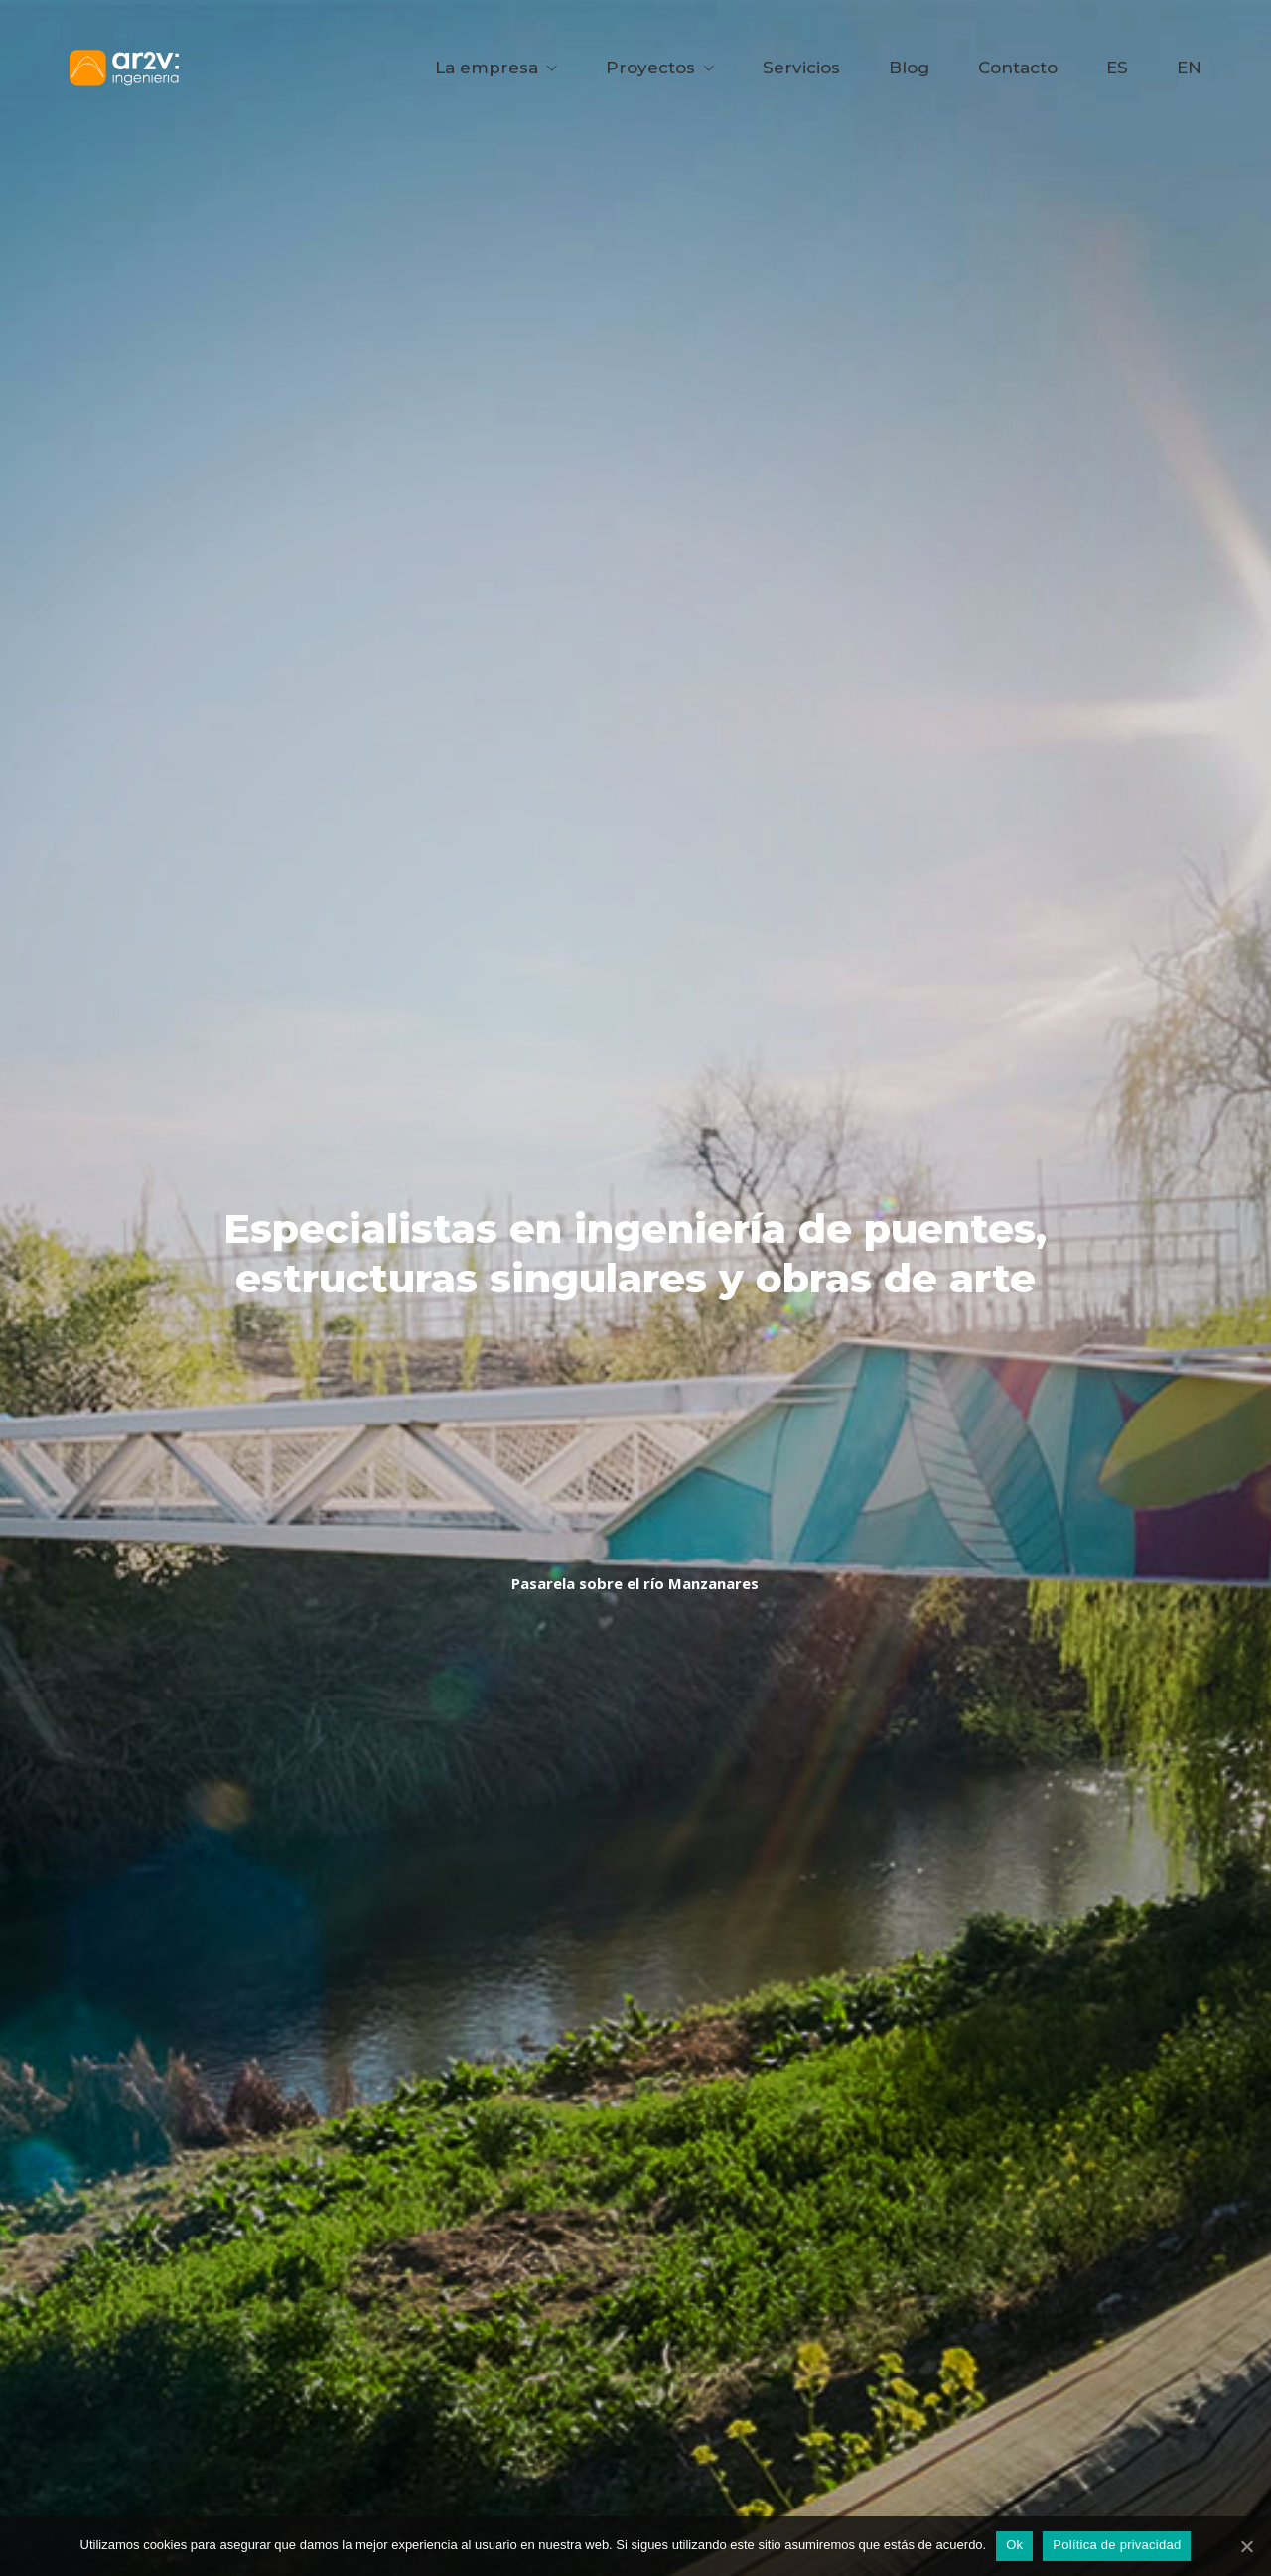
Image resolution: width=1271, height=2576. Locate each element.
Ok (1014, 2544)
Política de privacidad (1117, 2544)
